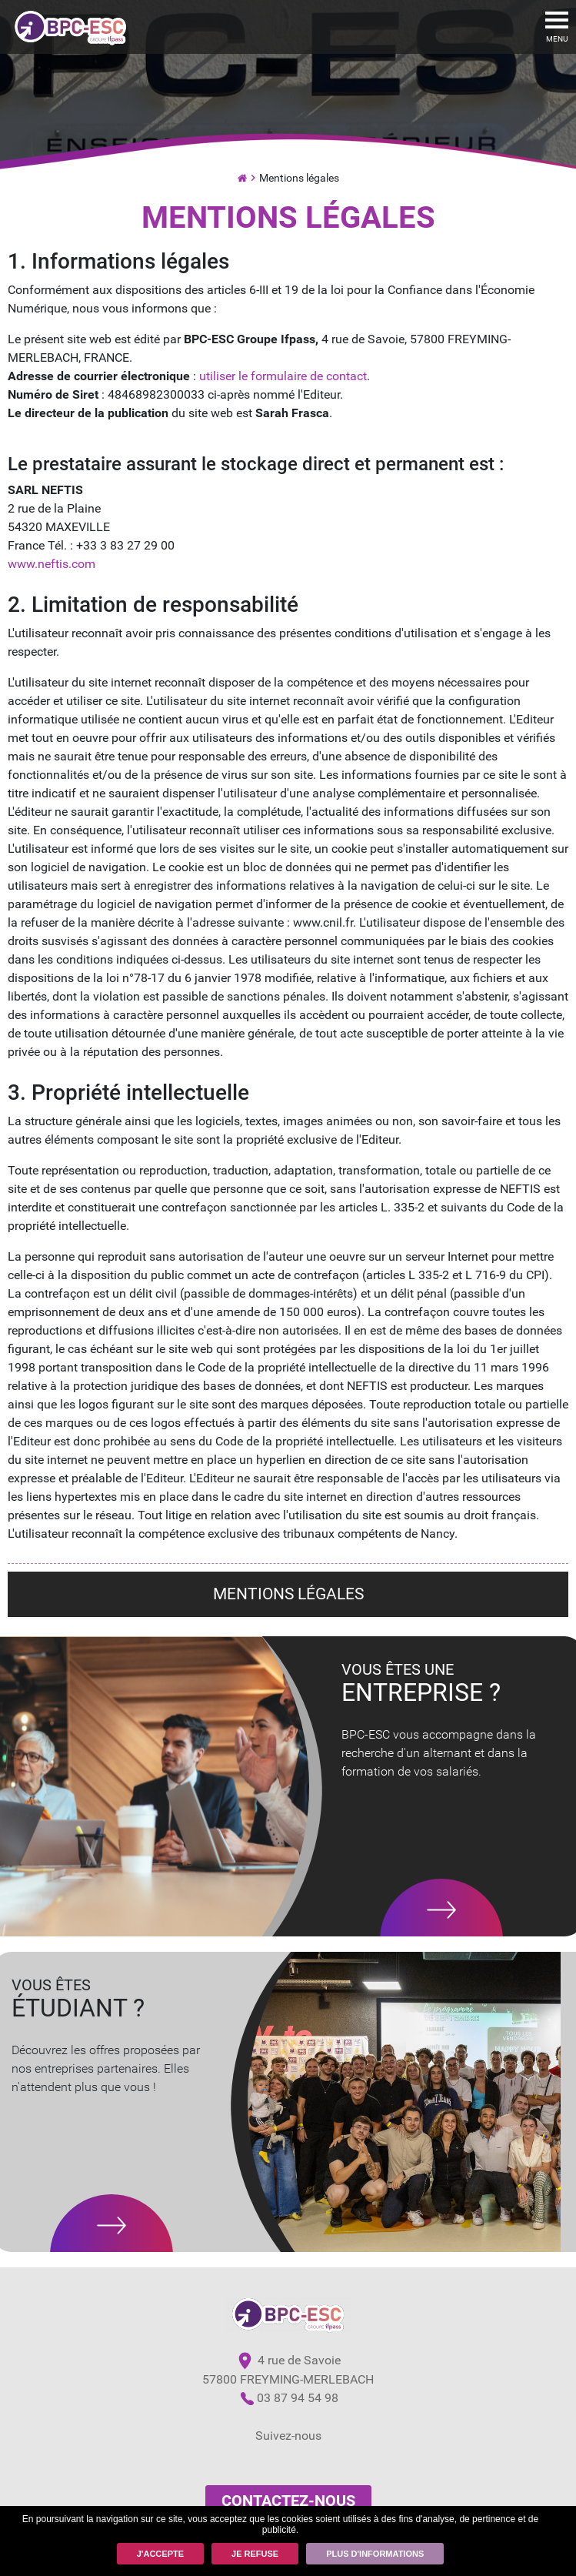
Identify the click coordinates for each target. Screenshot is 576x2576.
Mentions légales (299, 178)
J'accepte (160, 2553)
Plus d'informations (375, 2553)
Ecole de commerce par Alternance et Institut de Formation (242, 176)
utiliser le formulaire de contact (283, 376)
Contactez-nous (288, 2500)
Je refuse (254, 2553)
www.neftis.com (51, 563)
